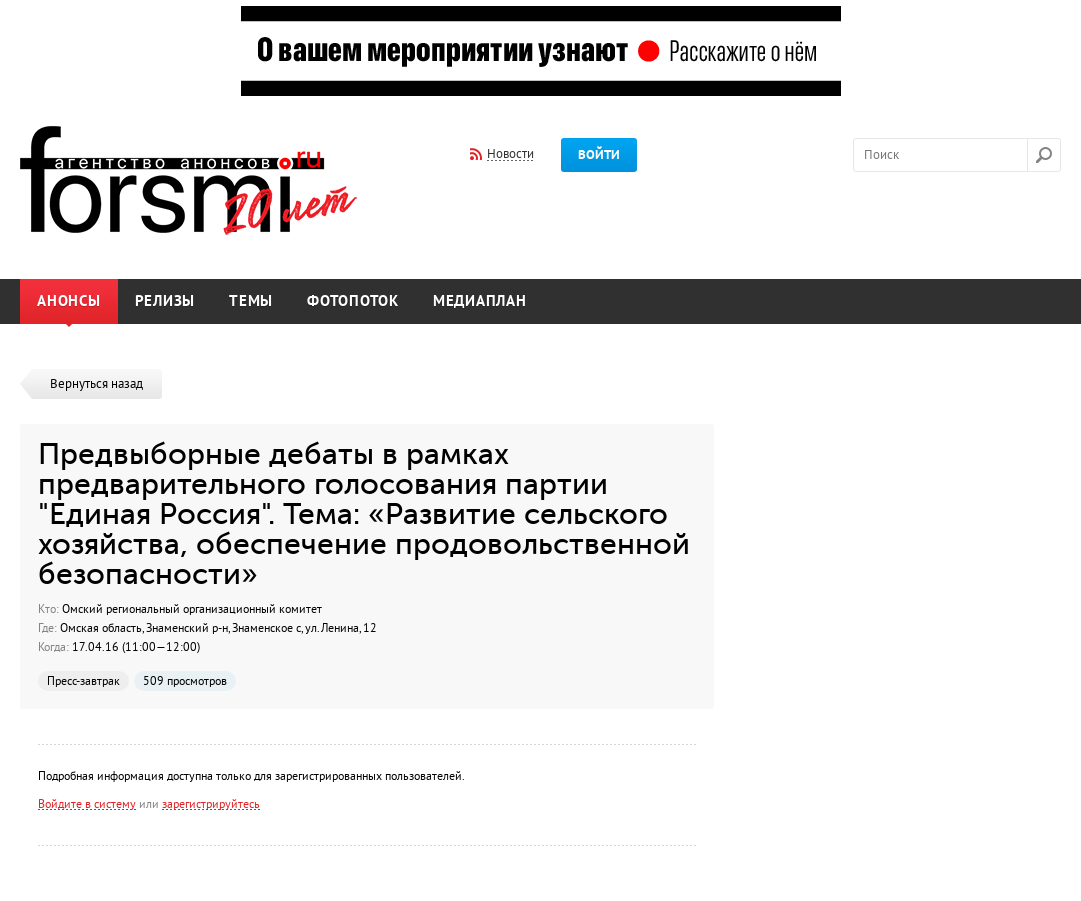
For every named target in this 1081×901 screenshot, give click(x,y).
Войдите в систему (87, 804)
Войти (599, 155)
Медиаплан (480, 301)
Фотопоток (353, 301)
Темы (251, 301)
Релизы (165, 301)
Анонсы (69, 301)
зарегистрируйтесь (211, 804)
